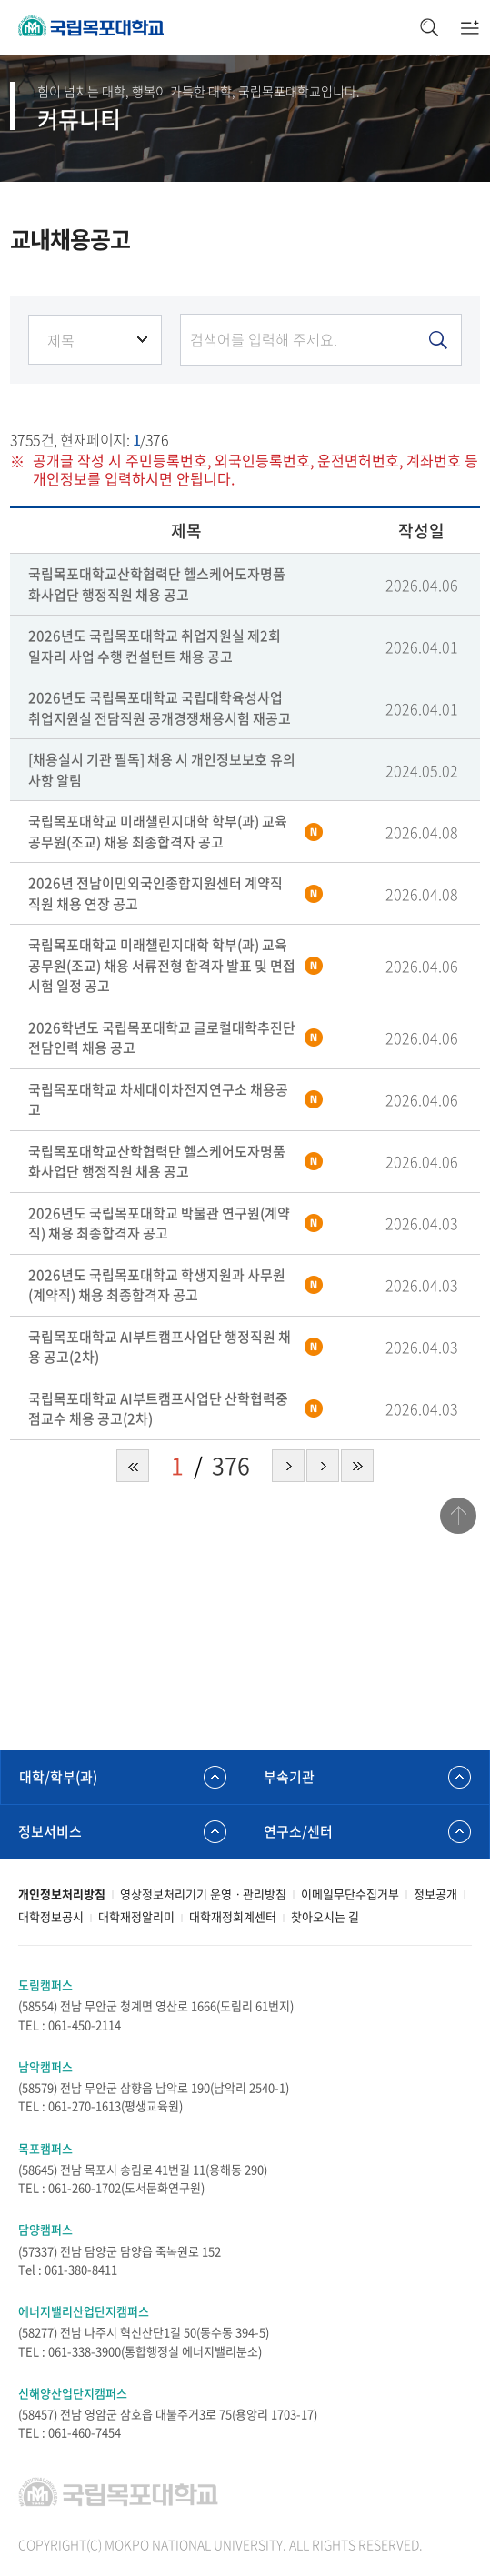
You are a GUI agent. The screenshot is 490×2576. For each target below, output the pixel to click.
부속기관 (289, 1777)
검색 (428, 27)
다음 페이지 (288, 1465)
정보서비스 (50, 1831)
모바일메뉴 (469, 27)
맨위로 (458, 1516)
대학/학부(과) (58, 1777)
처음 (132, 1465)
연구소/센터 (298, 1831)
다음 (322, 1465)
